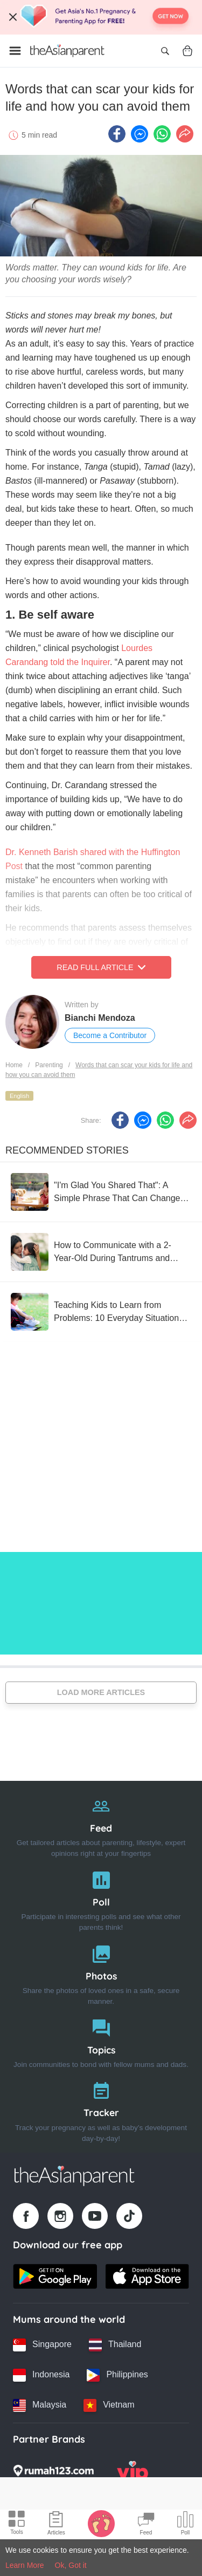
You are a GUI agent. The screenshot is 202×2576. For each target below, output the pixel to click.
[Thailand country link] (115, 2344)
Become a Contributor (110, 1035)
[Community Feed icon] (146, 2525)
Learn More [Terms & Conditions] (24, 2565)
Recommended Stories (67, 1150)
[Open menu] (15, 50)
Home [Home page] (14, 1065)
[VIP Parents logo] (132, 2474)
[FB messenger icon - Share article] (139, 134)
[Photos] (101, 1973)
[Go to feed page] (67, 50)
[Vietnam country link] (108, 2405)
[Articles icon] (56, 2525)
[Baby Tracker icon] (101, 2523)
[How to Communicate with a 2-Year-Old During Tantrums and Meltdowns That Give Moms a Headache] (101, 1252)
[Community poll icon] (185, 2525)
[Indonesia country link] (41, 2375)
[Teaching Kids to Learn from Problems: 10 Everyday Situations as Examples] (101, 1312)
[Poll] (101, 1899)
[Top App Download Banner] (101, 17)
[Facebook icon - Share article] (117, 134)
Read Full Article (101, 967)
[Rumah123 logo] (53, 2474)
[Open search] (165, 51)
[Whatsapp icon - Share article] (162, 134)
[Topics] (101, 2041)
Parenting (48, 1065)
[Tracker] (101, 2109)
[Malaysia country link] (39, 2405)
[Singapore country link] (42, 2344)
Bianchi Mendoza (100, 1017)
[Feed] (101, 1825)
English (19, 1096)
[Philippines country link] (117, 2375)
